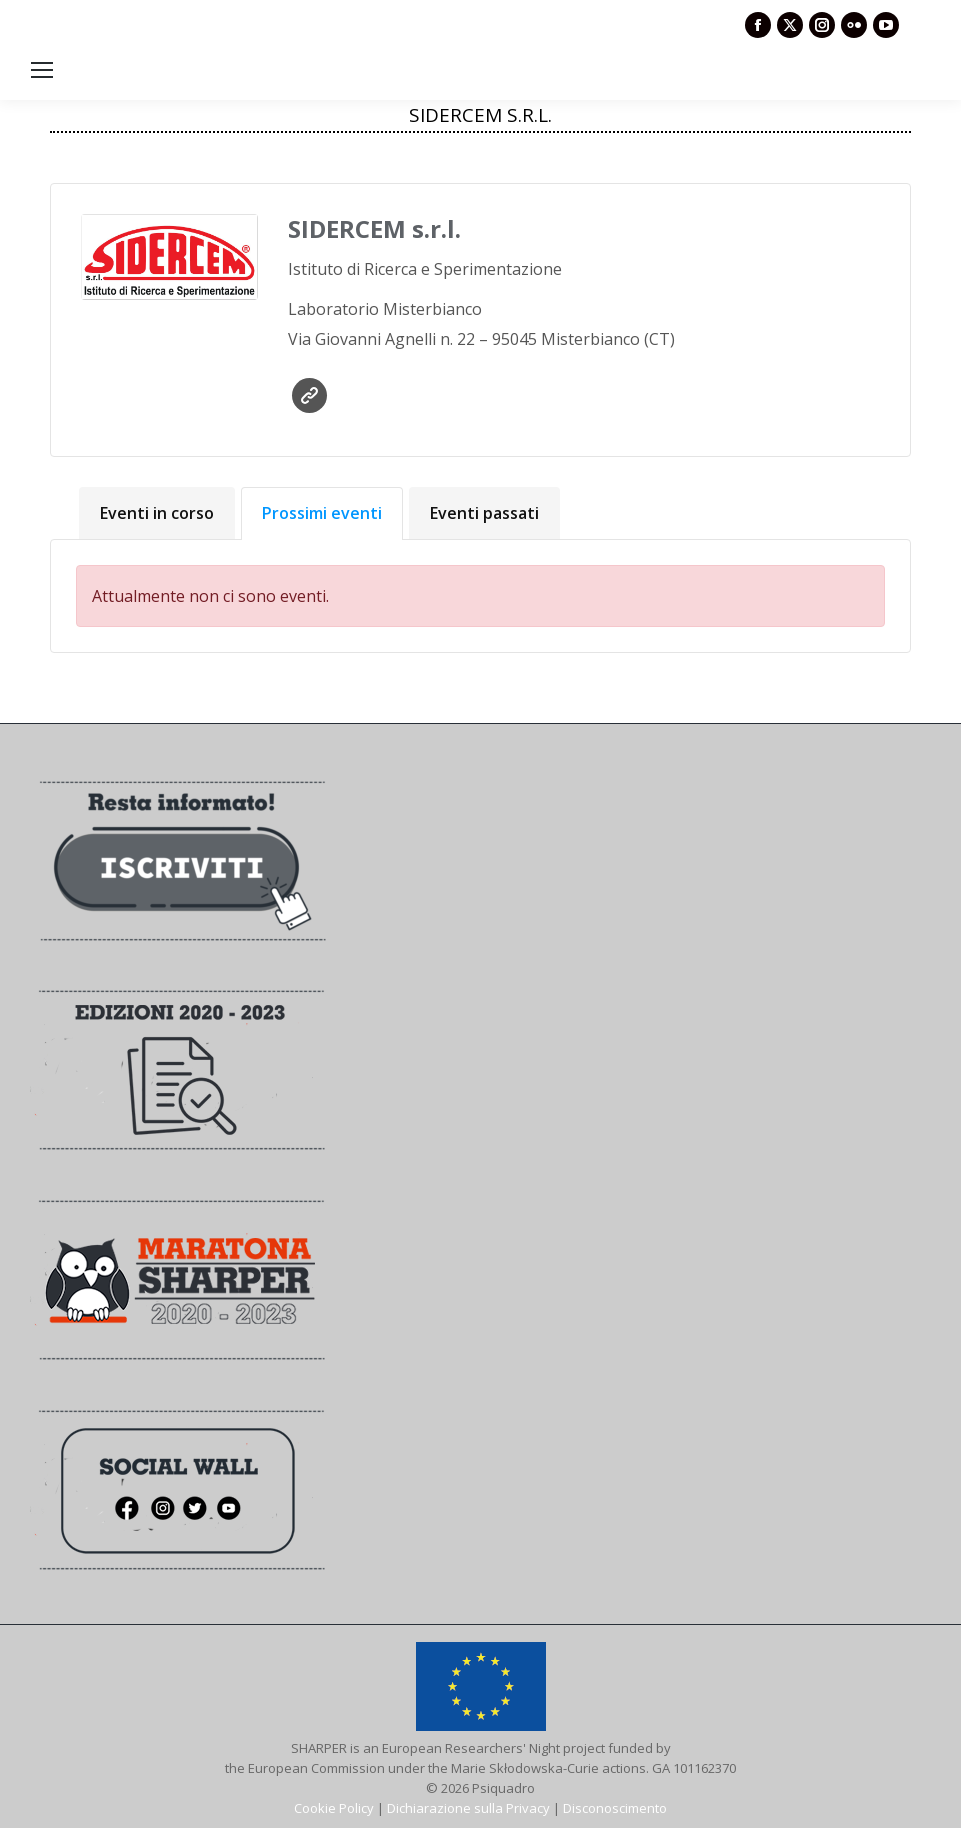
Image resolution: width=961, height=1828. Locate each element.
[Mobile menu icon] (42, 70)
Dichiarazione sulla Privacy (468, 1808)
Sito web (309, 395)
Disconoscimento (615, 1808)
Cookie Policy (334, 1808)
